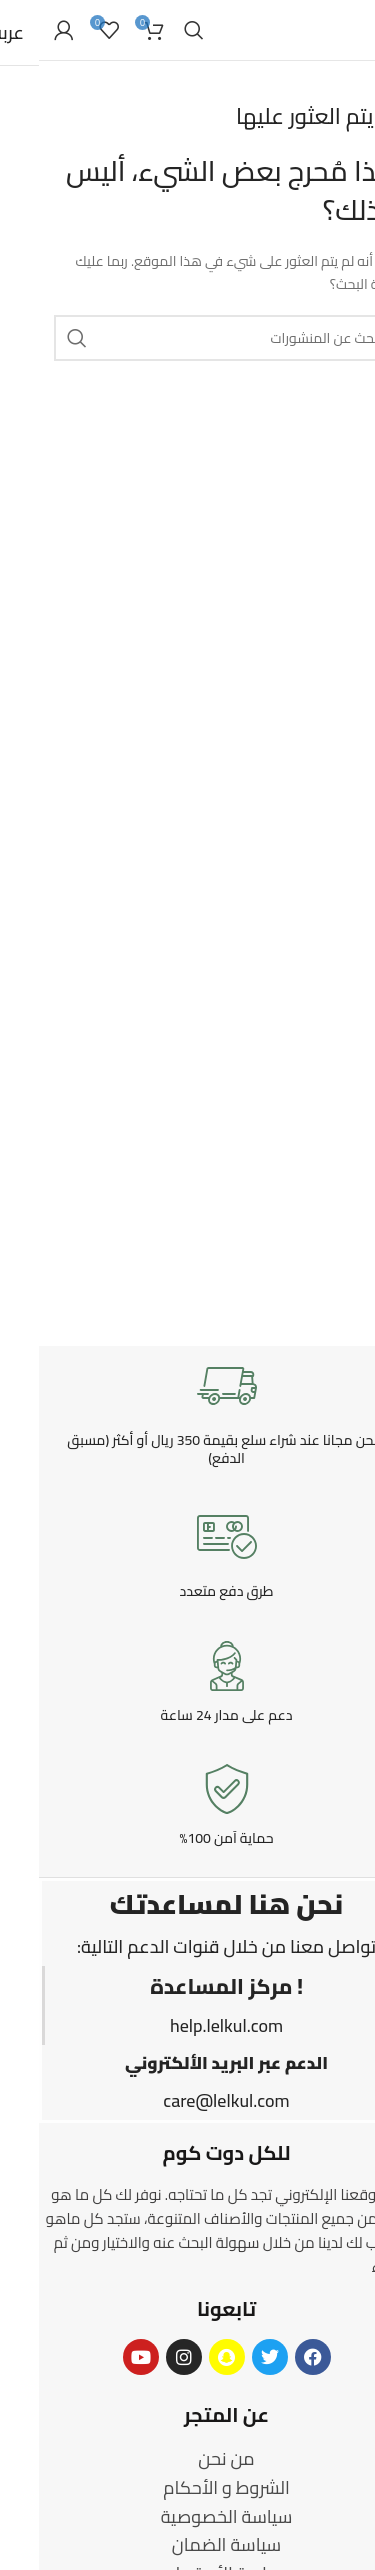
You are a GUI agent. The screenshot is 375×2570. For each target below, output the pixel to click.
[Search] (155, 30)
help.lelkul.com (187, 2025)
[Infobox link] (187, 1411)
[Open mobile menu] (350, 30)
